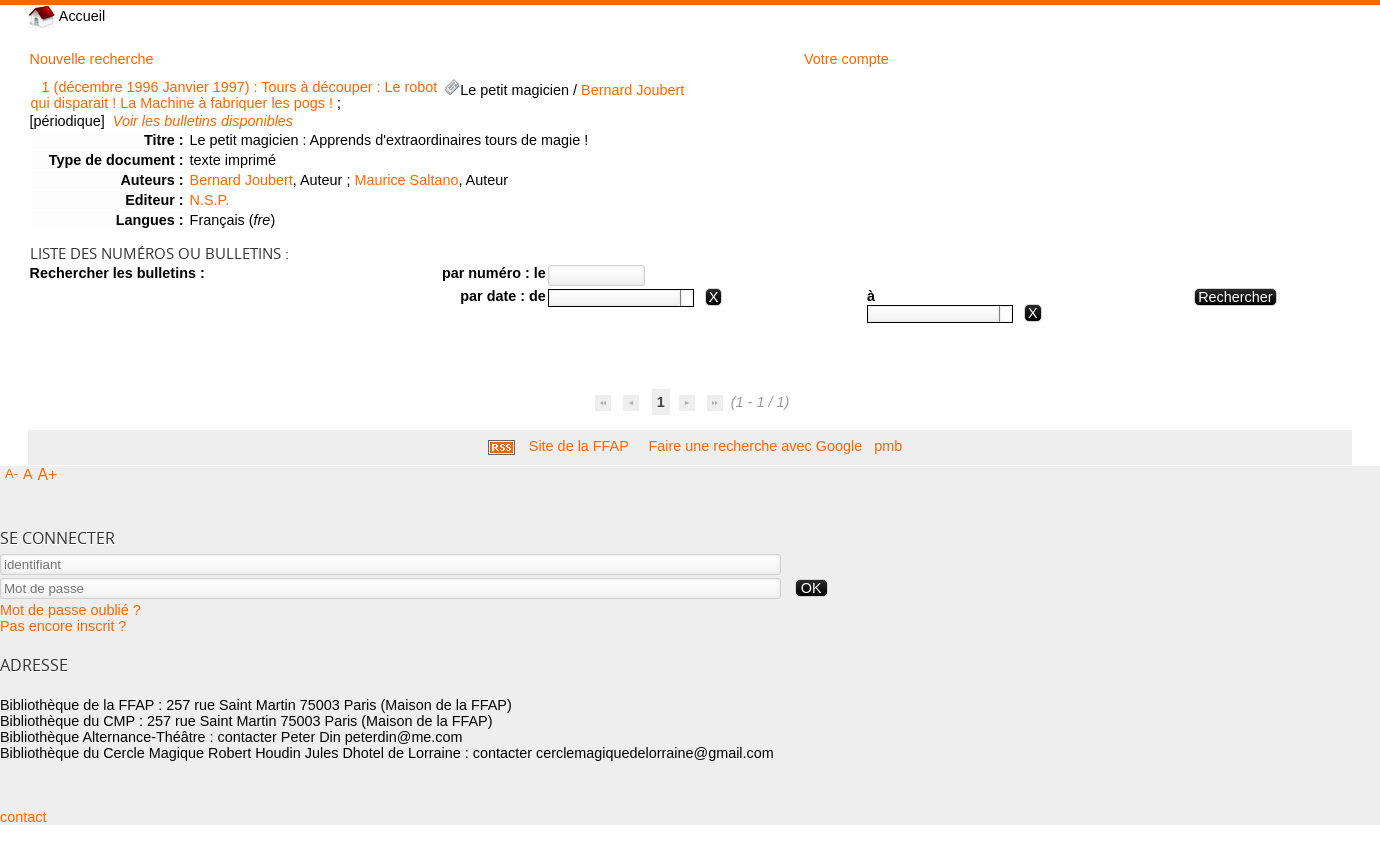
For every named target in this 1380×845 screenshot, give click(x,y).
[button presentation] (687, 298)
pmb (888, 446)
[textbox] (614, 298)
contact (23, 817)
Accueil (67, 16)
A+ (48, 474)
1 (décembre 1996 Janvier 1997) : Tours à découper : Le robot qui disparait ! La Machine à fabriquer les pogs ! (234, 95)
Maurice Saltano (406, 180)
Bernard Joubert (632, 90)
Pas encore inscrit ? (63, 626)
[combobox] (621, 298)
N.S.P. (210, 200)
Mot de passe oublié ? (70, 610)
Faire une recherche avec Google (756, 446)
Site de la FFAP (579, 446)
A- (11, 473)
